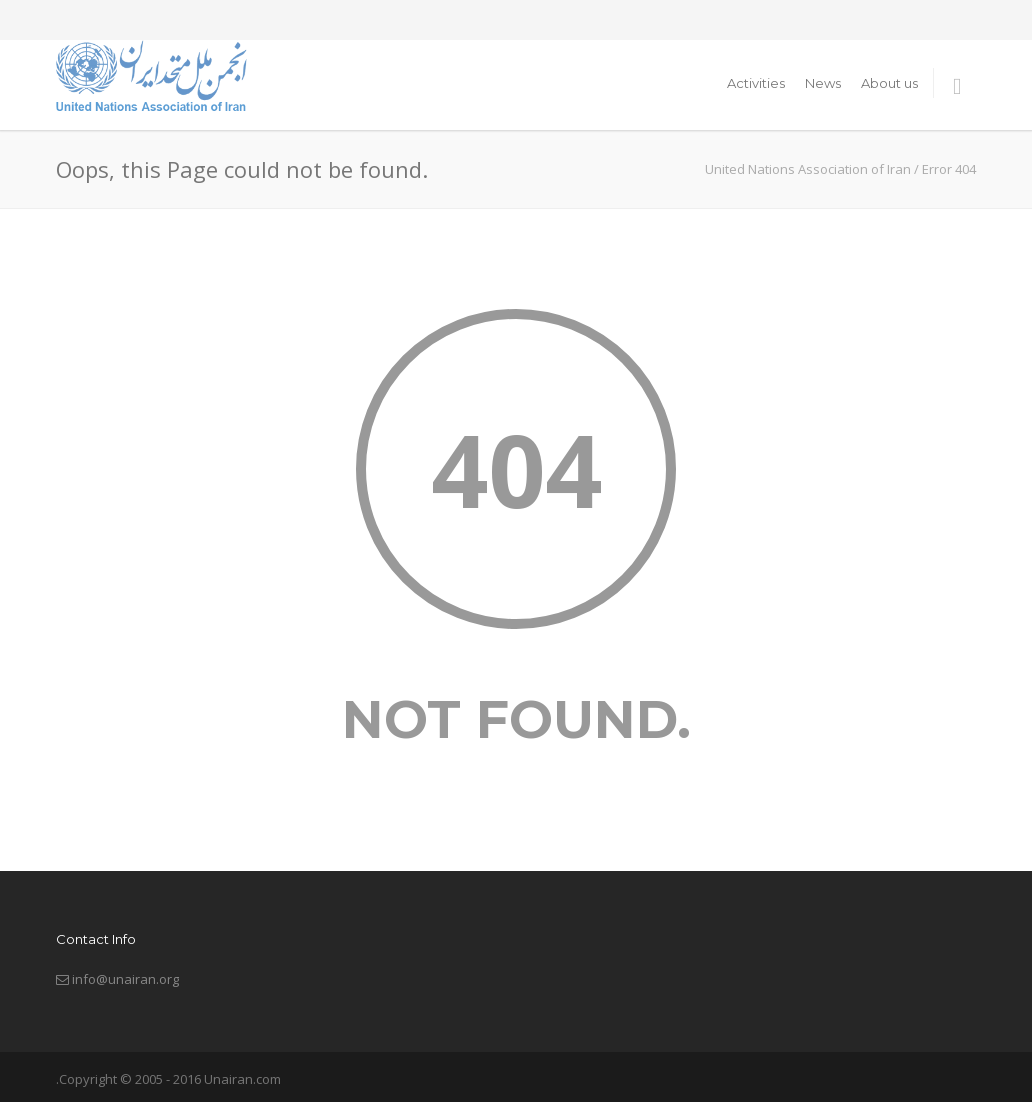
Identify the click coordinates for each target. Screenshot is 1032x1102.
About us (889, 83)
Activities (756, 83)
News (823, 83)
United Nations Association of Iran (808, 169)
